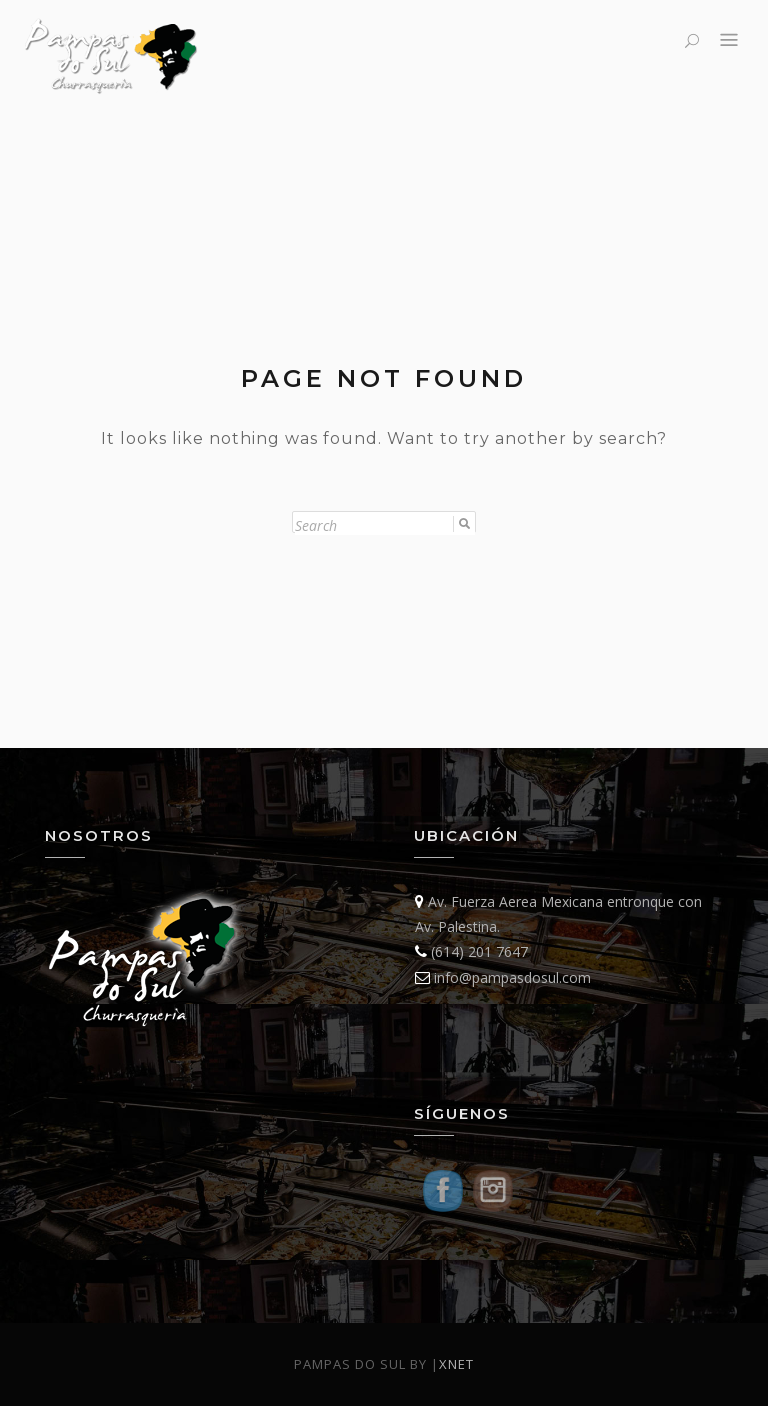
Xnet (456, 1364)
